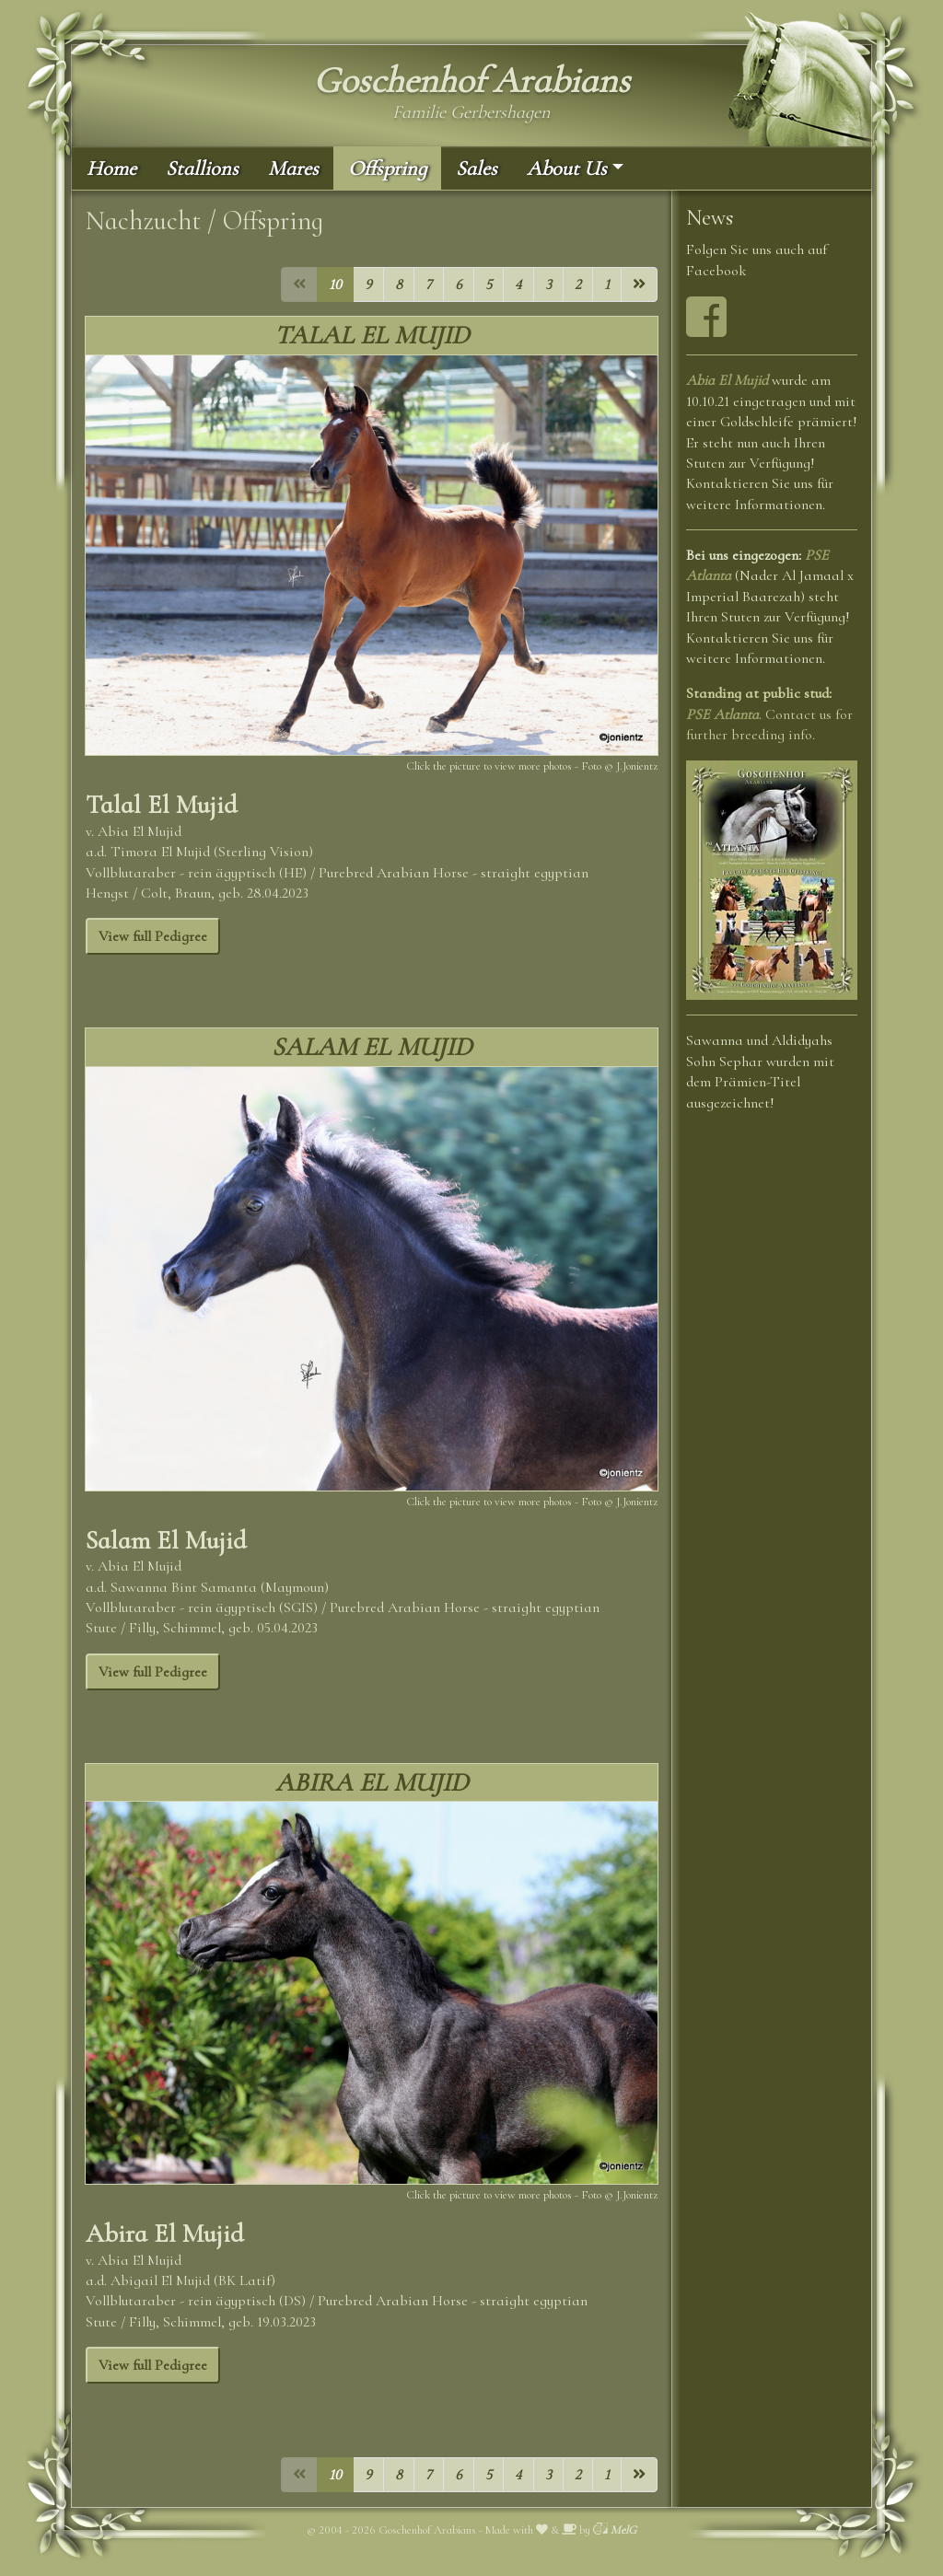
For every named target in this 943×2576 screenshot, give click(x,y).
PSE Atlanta (722, 714)
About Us (567, 168)
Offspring (387, 168)
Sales (476, 168)
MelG (614, 2530)
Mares (293, 168)
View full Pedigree (153, 936)
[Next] (639, 284)
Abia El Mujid (727, 380)
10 (335, 284)
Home (111, 168)
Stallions (202, 168)
